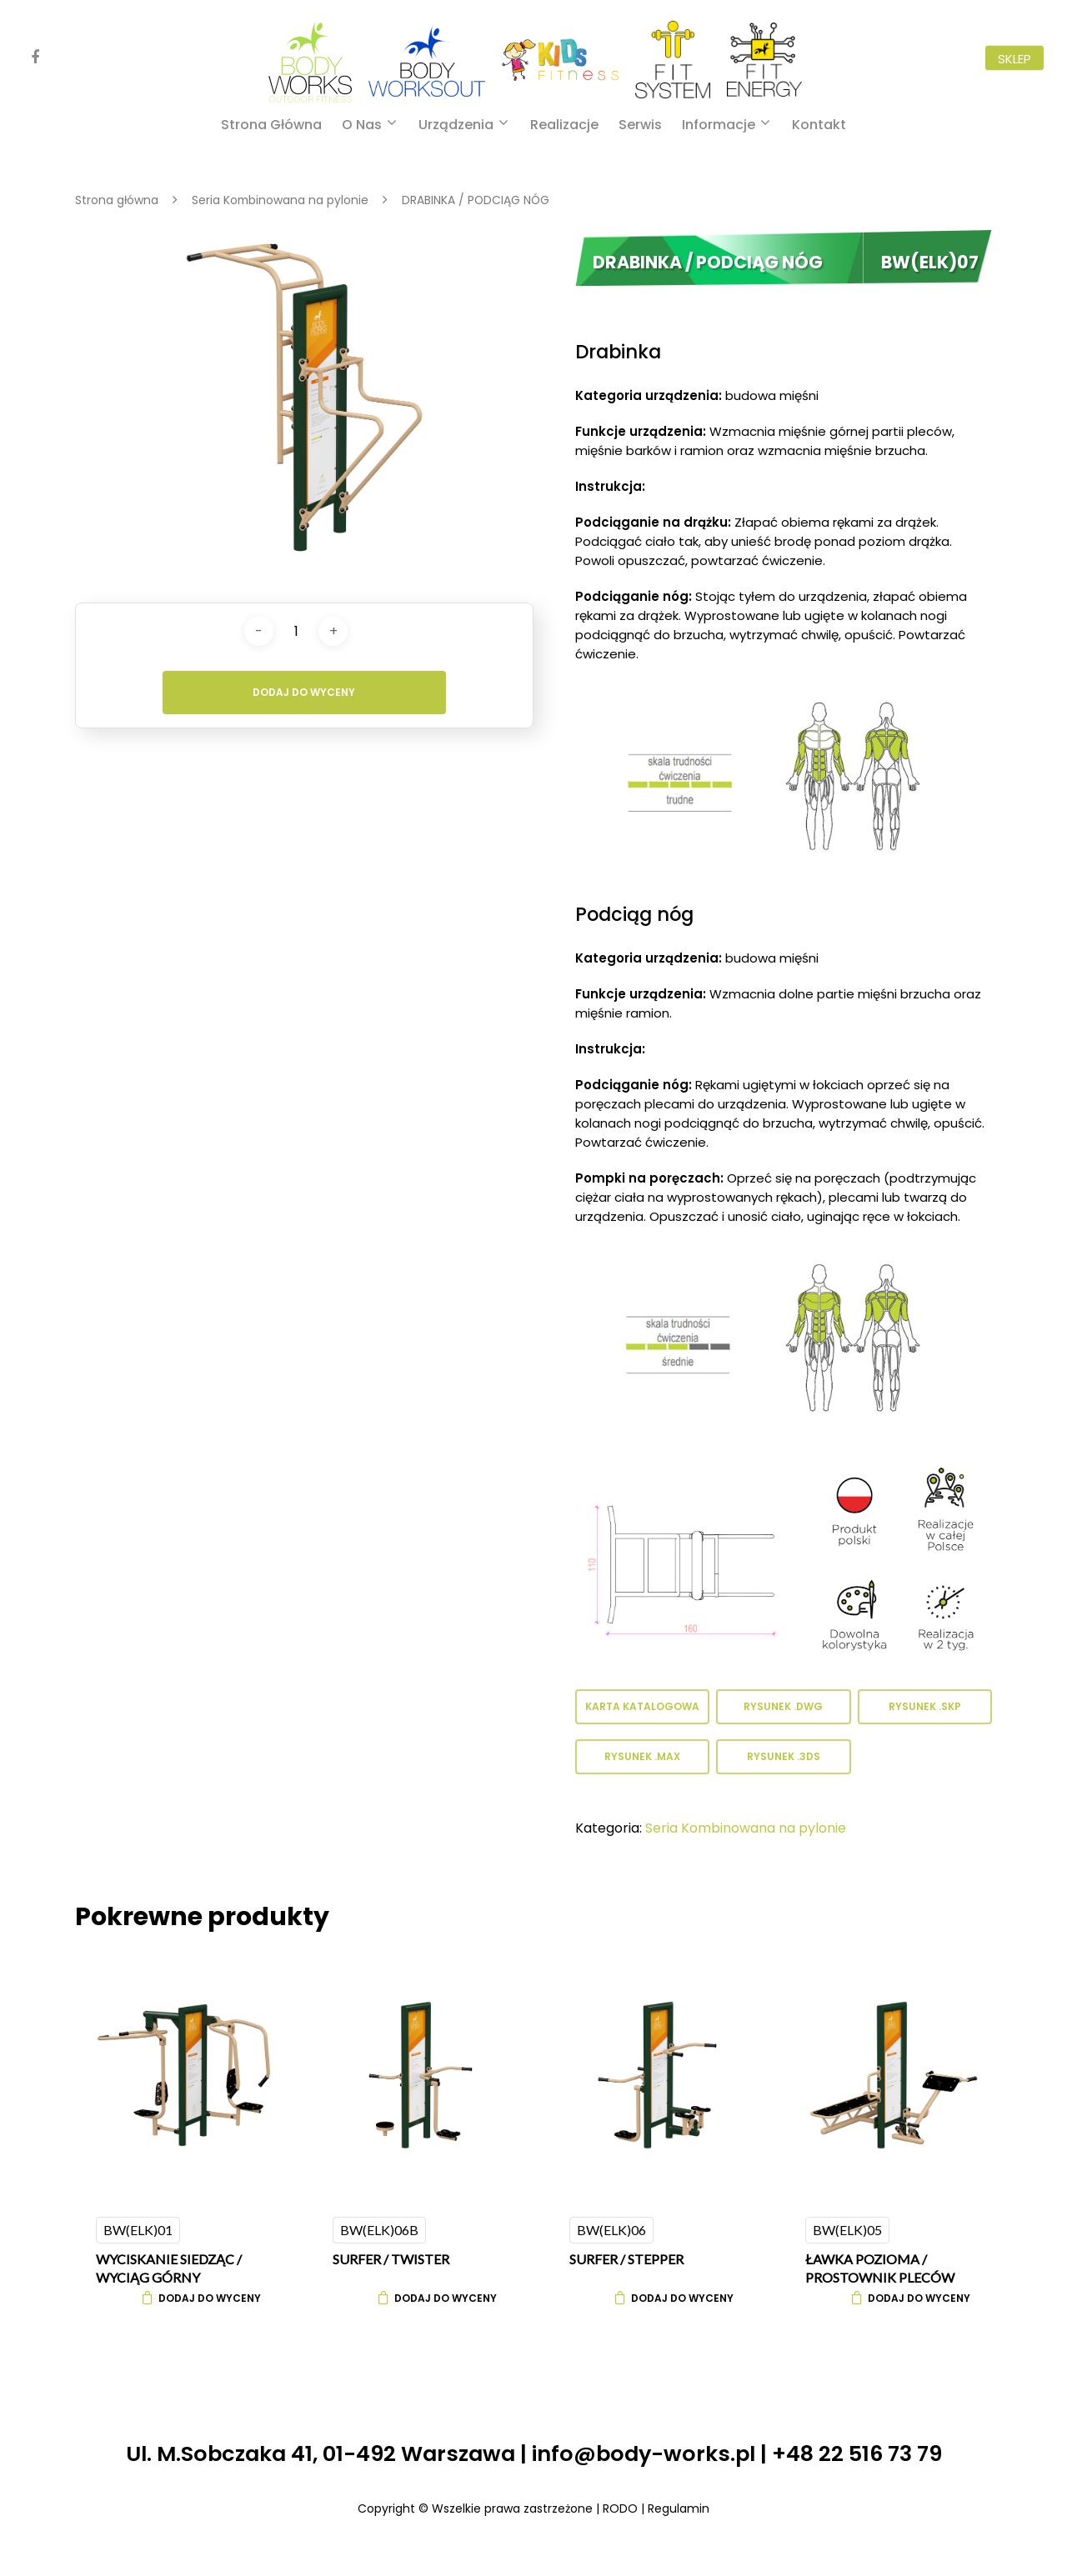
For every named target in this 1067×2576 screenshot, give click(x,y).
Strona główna (271, 125)
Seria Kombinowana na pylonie (280, 200)
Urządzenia (462, 125)
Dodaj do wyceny (304, 692)
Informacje (725, 125)
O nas (368, 125)
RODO (620, 2508)
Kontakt (819, 125)
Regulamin (678, 2508)
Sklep (1014, 58)
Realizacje (564, 125)
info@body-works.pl (643, 2453)
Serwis (640, 125)
